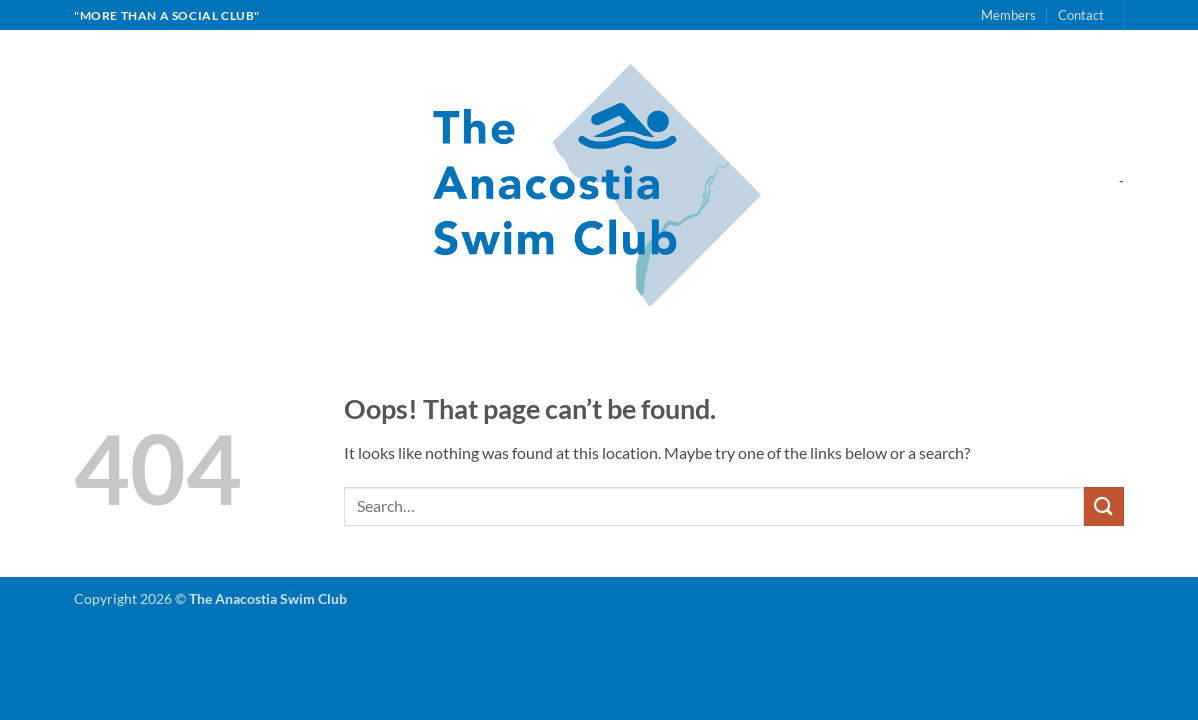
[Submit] (1104, 506)
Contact (1081, 15)
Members (1008, 15)
